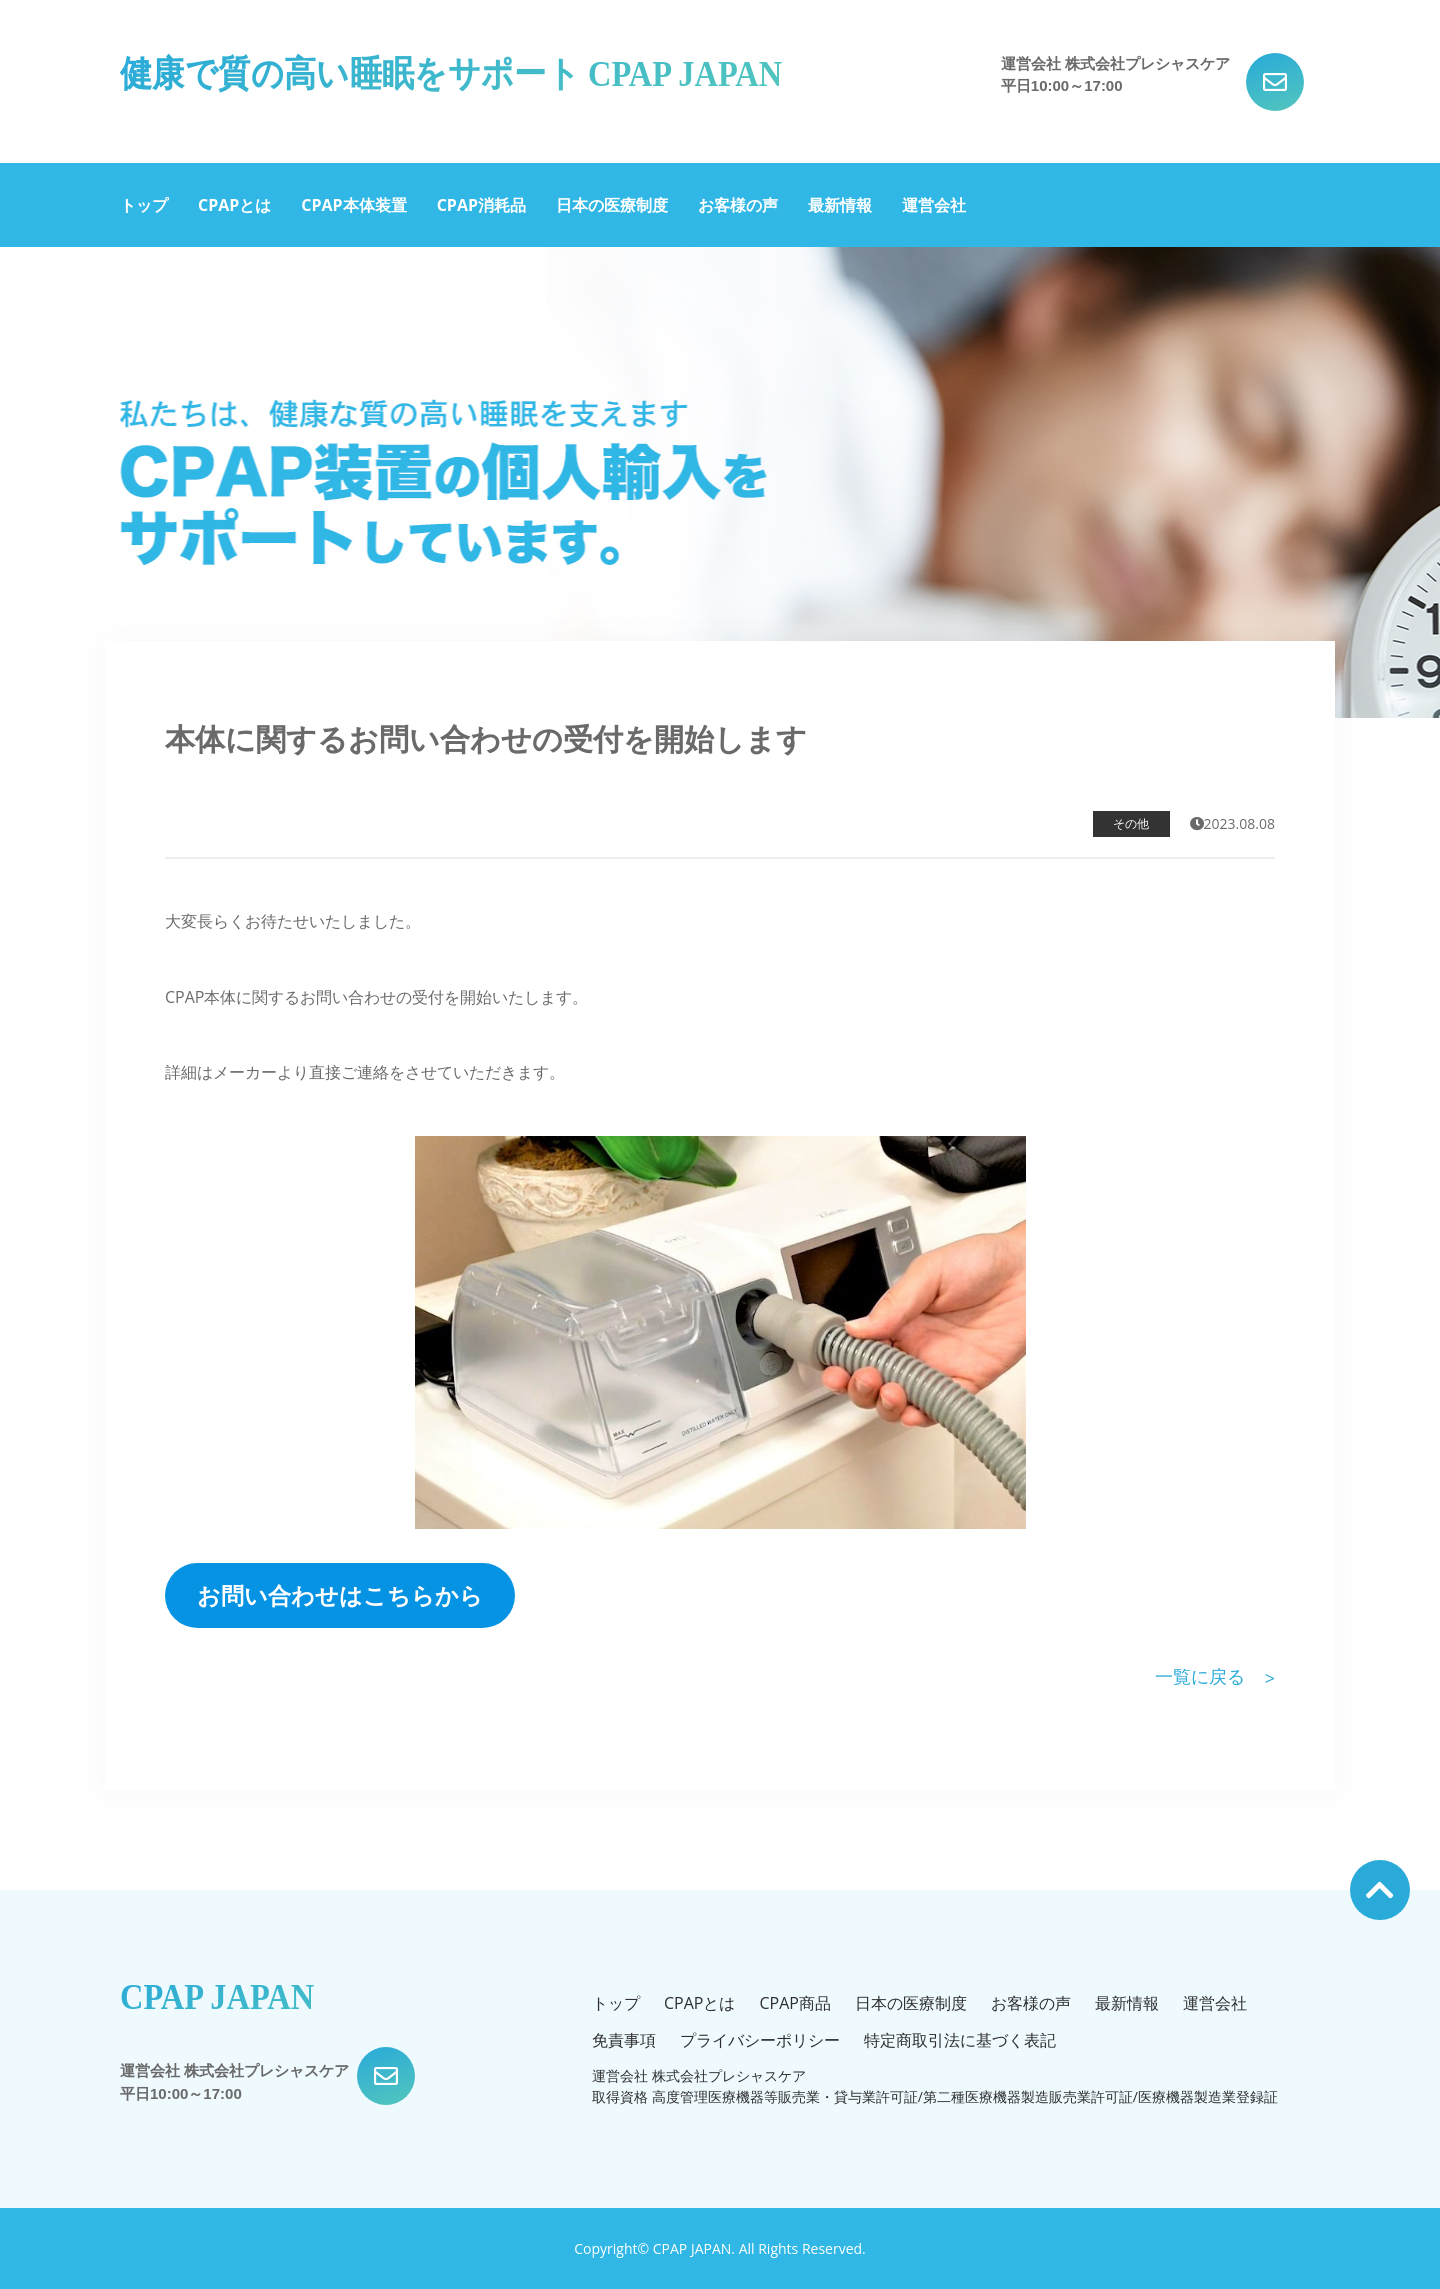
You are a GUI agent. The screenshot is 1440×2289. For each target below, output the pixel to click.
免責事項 (624, 2040)
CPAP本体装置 (353, 205)
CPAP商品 (794, 2003)
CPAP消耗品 (481, 205)
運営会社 (934, 205)
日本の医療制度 (612, 205)
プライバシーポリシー (760, 2040)
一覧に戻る (1200, 1676)
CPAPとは (234, 205)
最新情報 (840, 205)
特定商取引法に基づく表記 (960, 2040)
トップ (144, 205)
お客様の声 (738, 205)
